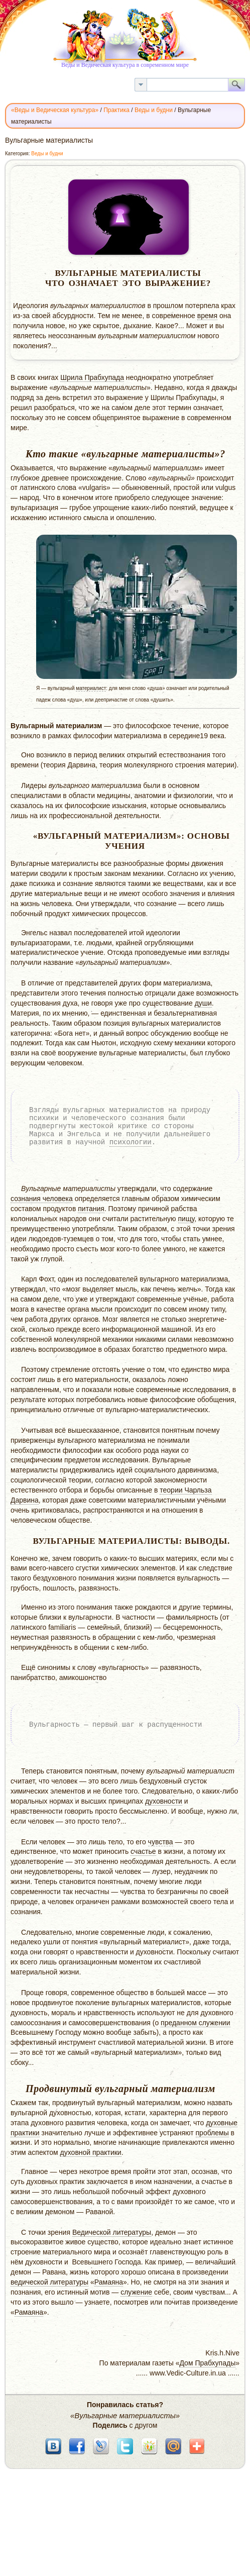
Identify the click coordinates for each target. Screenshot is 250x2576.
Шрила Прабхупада (92, 377)
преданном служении (195, 2023)
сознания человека (42, 1199)
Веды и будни (47, 153)
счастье (143, 1851)
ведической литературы (49, 2282)
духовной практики (90, 2152)
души (203, 1003)
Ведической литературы (111, 2232)
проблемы (212, 2133)
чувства (160, 1842)
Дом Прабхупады (207, 2363)
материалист (91, 688)
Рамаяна (108, 2282)
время (207, 316)
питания (91, 1209)
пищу (186, 1219)
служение (136, 2292)
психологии (130, 1142)
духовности (163, 1801)
